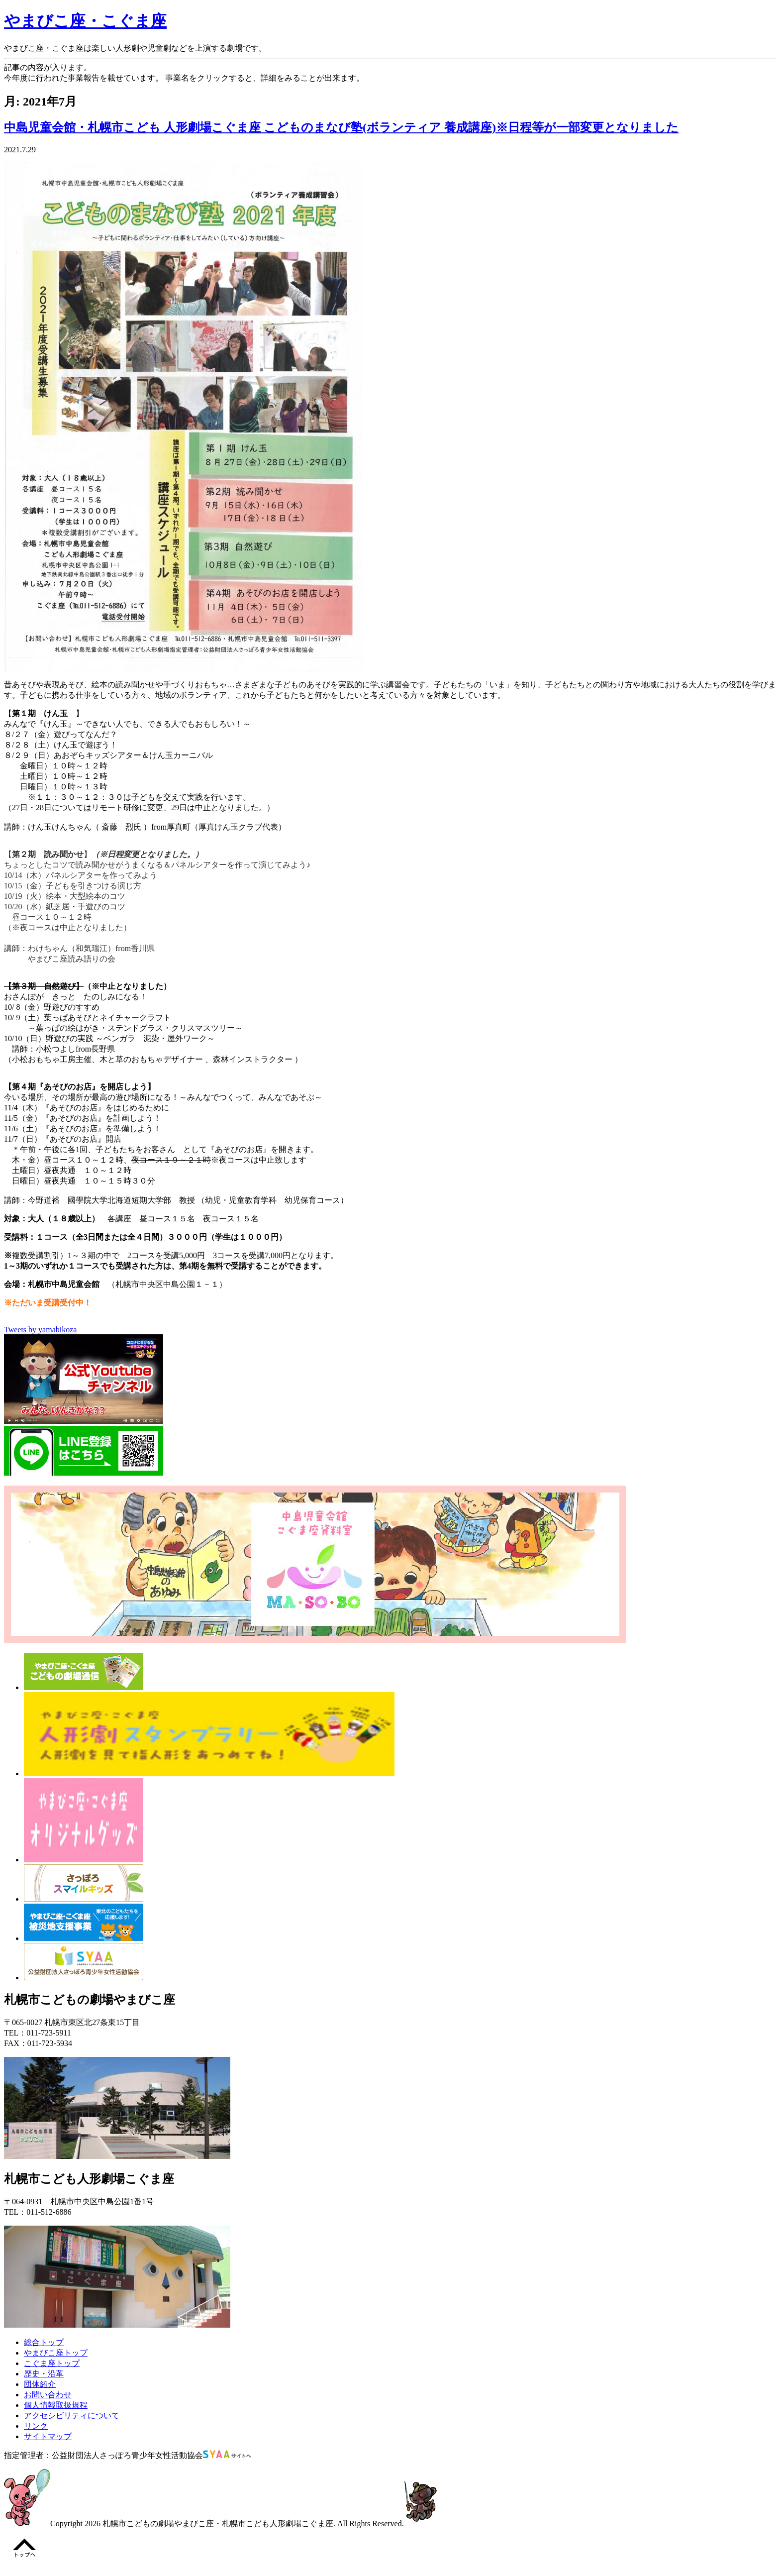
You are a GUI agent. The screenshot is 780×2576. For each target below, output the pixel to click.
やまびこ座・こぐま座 (85, 21)
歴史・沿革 (44, 2373)
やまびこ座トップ (56, 2353)
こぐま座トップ (52, 2363)
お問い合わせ (48, 2394)
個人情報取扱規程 (56, 2405)
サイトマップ (48, 2436)
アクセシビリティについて (71, 2415)
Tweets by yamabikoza (40, 1329)
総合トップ (44, 2342)
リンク (36, 2426)
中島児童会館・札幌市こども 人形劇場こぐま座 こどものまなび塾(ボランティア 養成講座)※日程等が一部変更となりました (341, 127)
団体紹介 (40, 2384)
